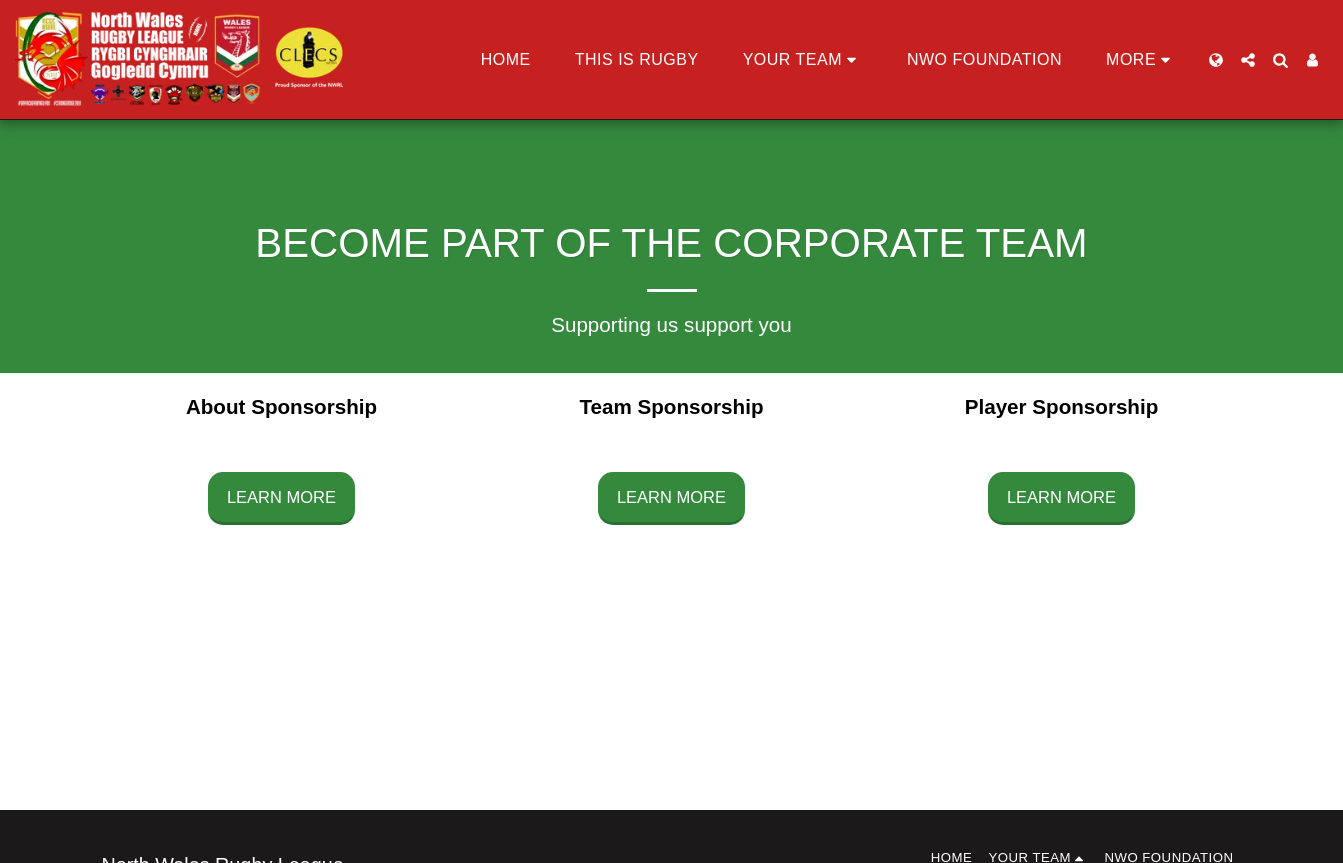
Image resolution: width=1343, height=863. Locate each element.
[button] (803, 60)
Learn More (281, 497)
